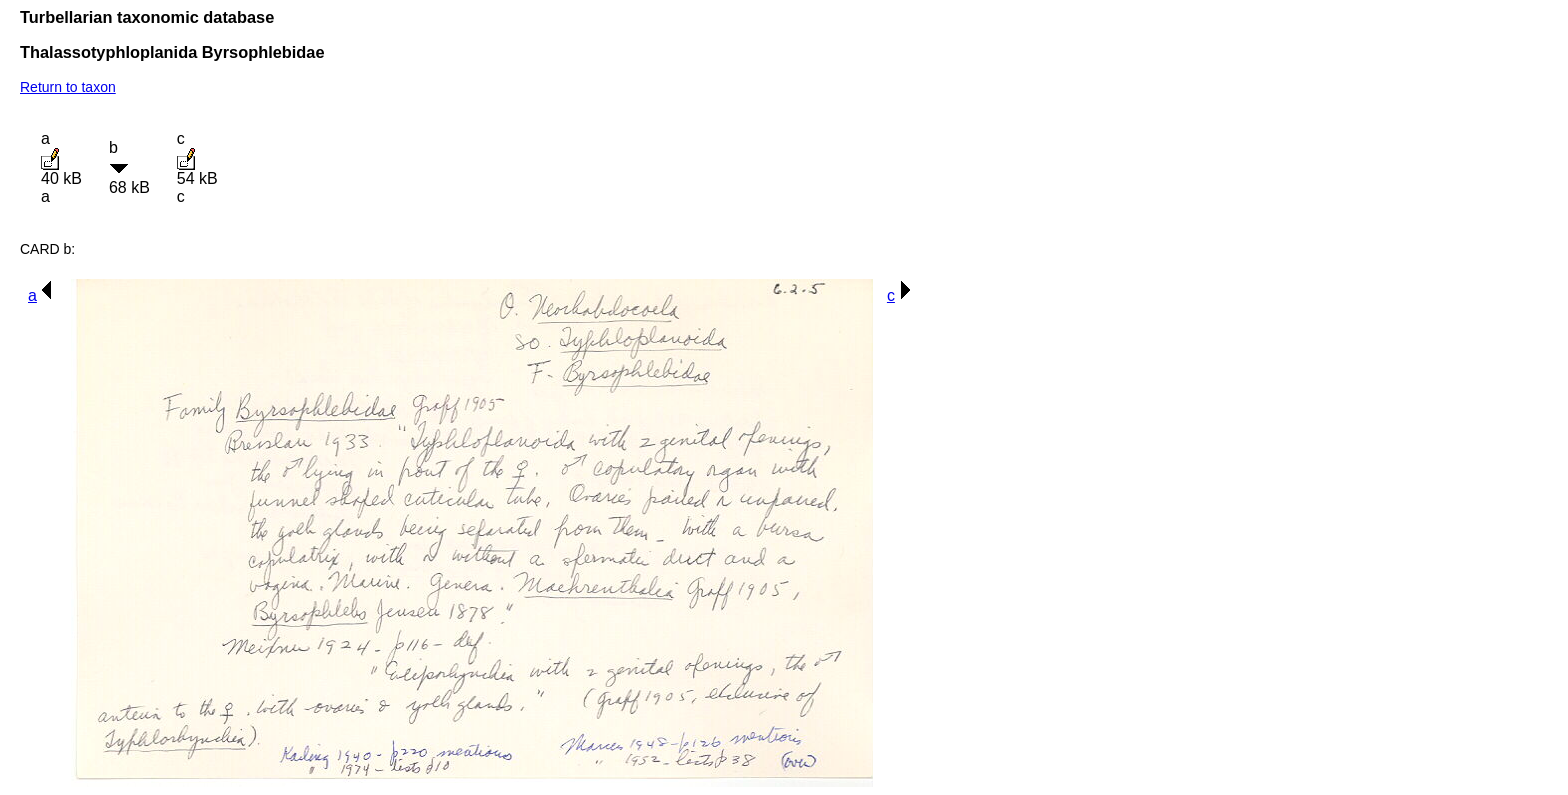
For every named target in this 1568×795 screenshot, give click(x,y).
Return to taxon (68, 87)
